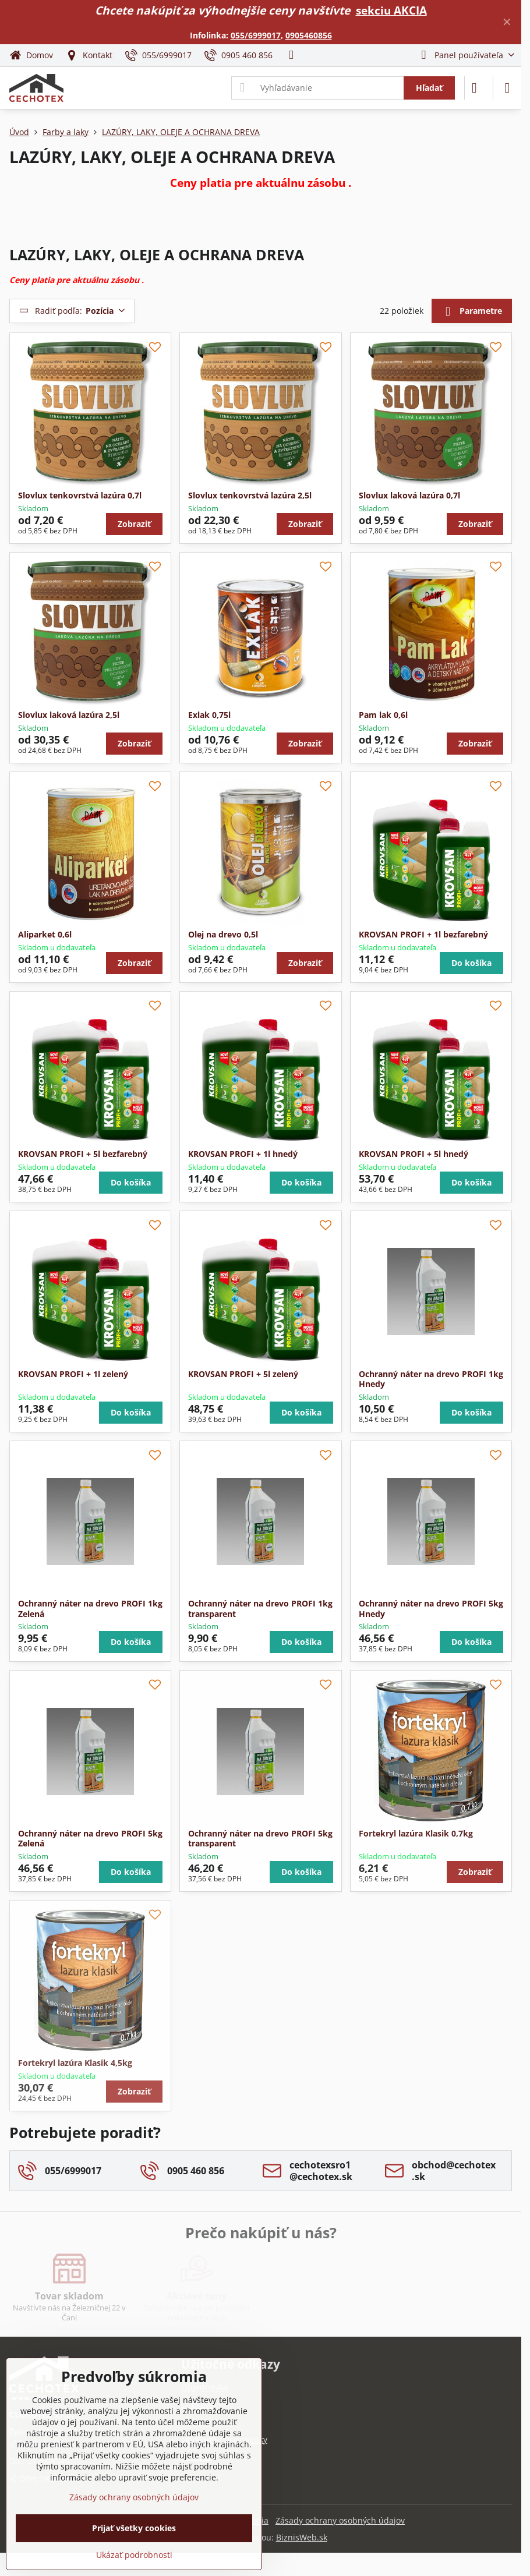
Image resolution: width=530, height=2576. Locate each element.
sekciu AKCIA (391, 10)
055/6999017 (256, 35)
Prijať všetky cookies (134, 2527)
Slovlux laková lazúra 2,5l (68, 714)
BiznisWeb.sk (301, 2537)
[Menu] (507, 88)
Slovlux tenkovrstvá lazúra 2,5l (250, 495)
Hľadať (429, 87)
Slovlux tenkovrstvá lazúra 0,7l (80, 495)
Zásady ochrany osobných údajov (340, 2520)
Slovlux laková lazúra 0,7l (409, 495)
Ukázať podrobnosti (134, 2554)
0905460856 (308, 35)
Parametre (471, 311)
